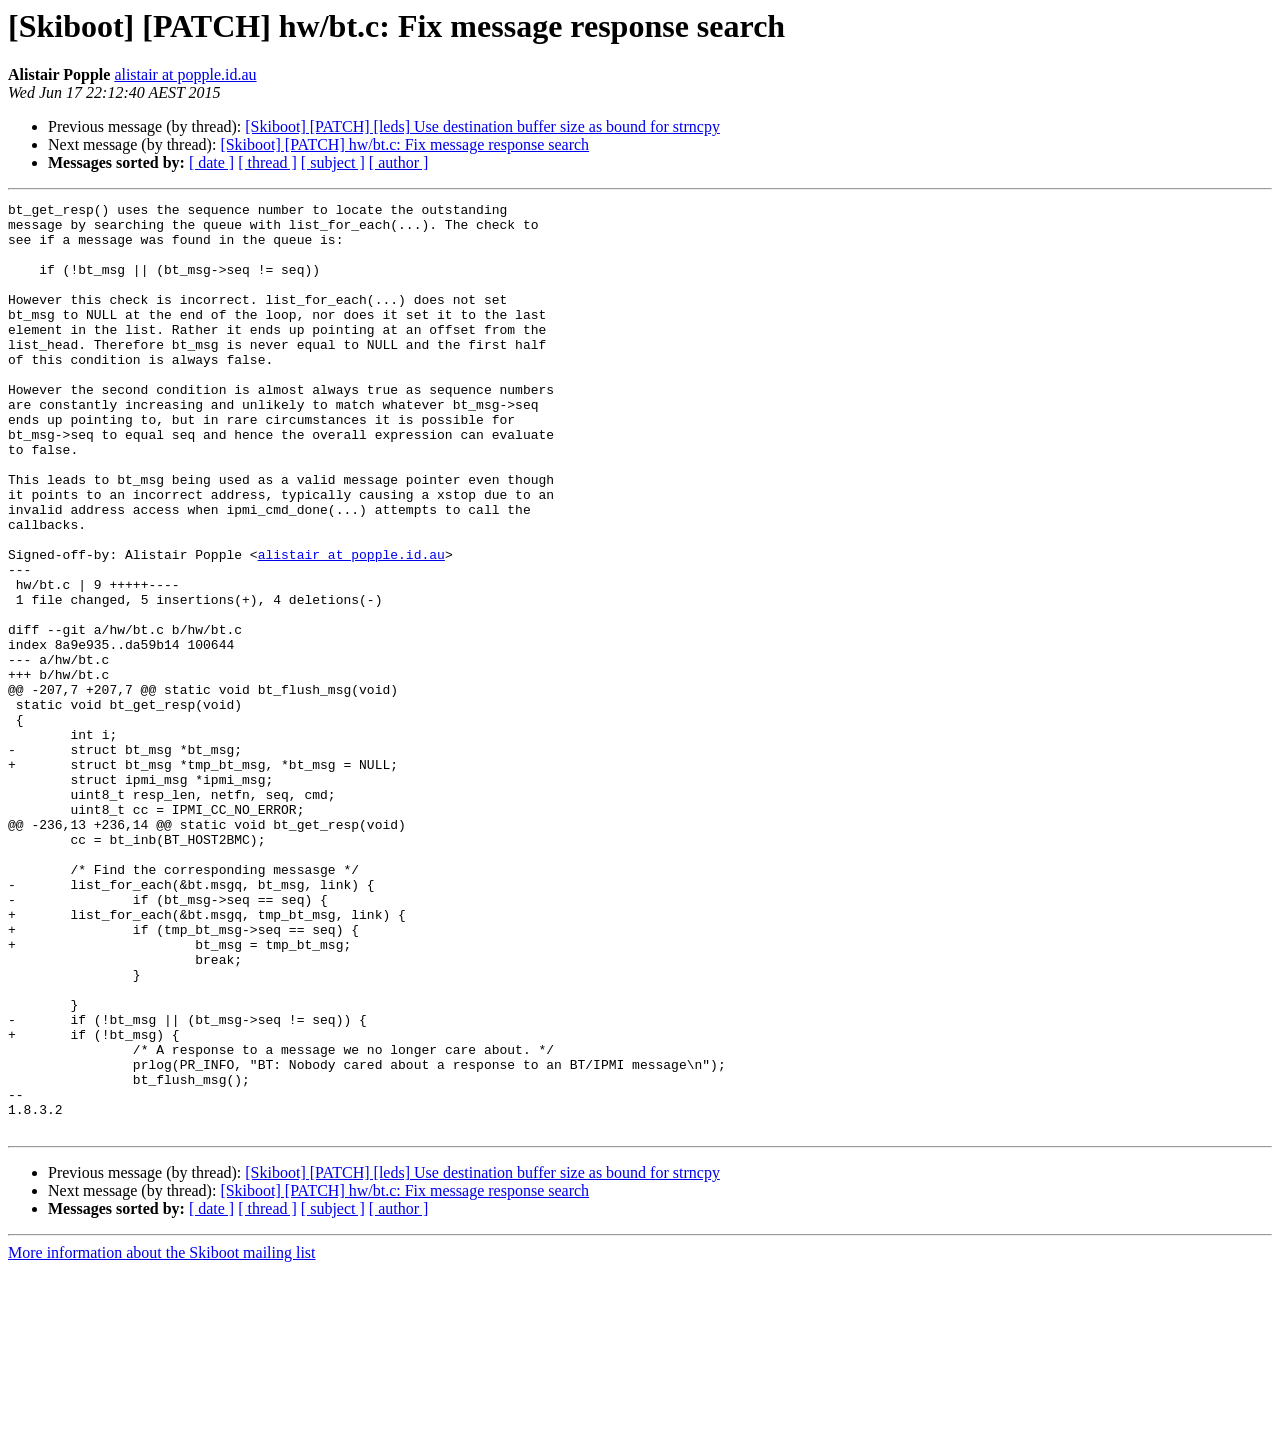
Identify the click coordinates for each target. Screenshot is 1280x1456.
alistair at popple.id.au (185, 74)
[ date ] (211, 162)
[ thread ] (267, 162)
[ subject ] (333, 162)
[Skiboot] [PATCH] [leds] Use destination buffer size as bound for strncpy (482, 126)
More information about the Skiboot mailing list (162, 1438)
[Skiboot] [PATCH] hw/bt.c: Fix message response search (404, 144)
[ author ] (399, 162)
